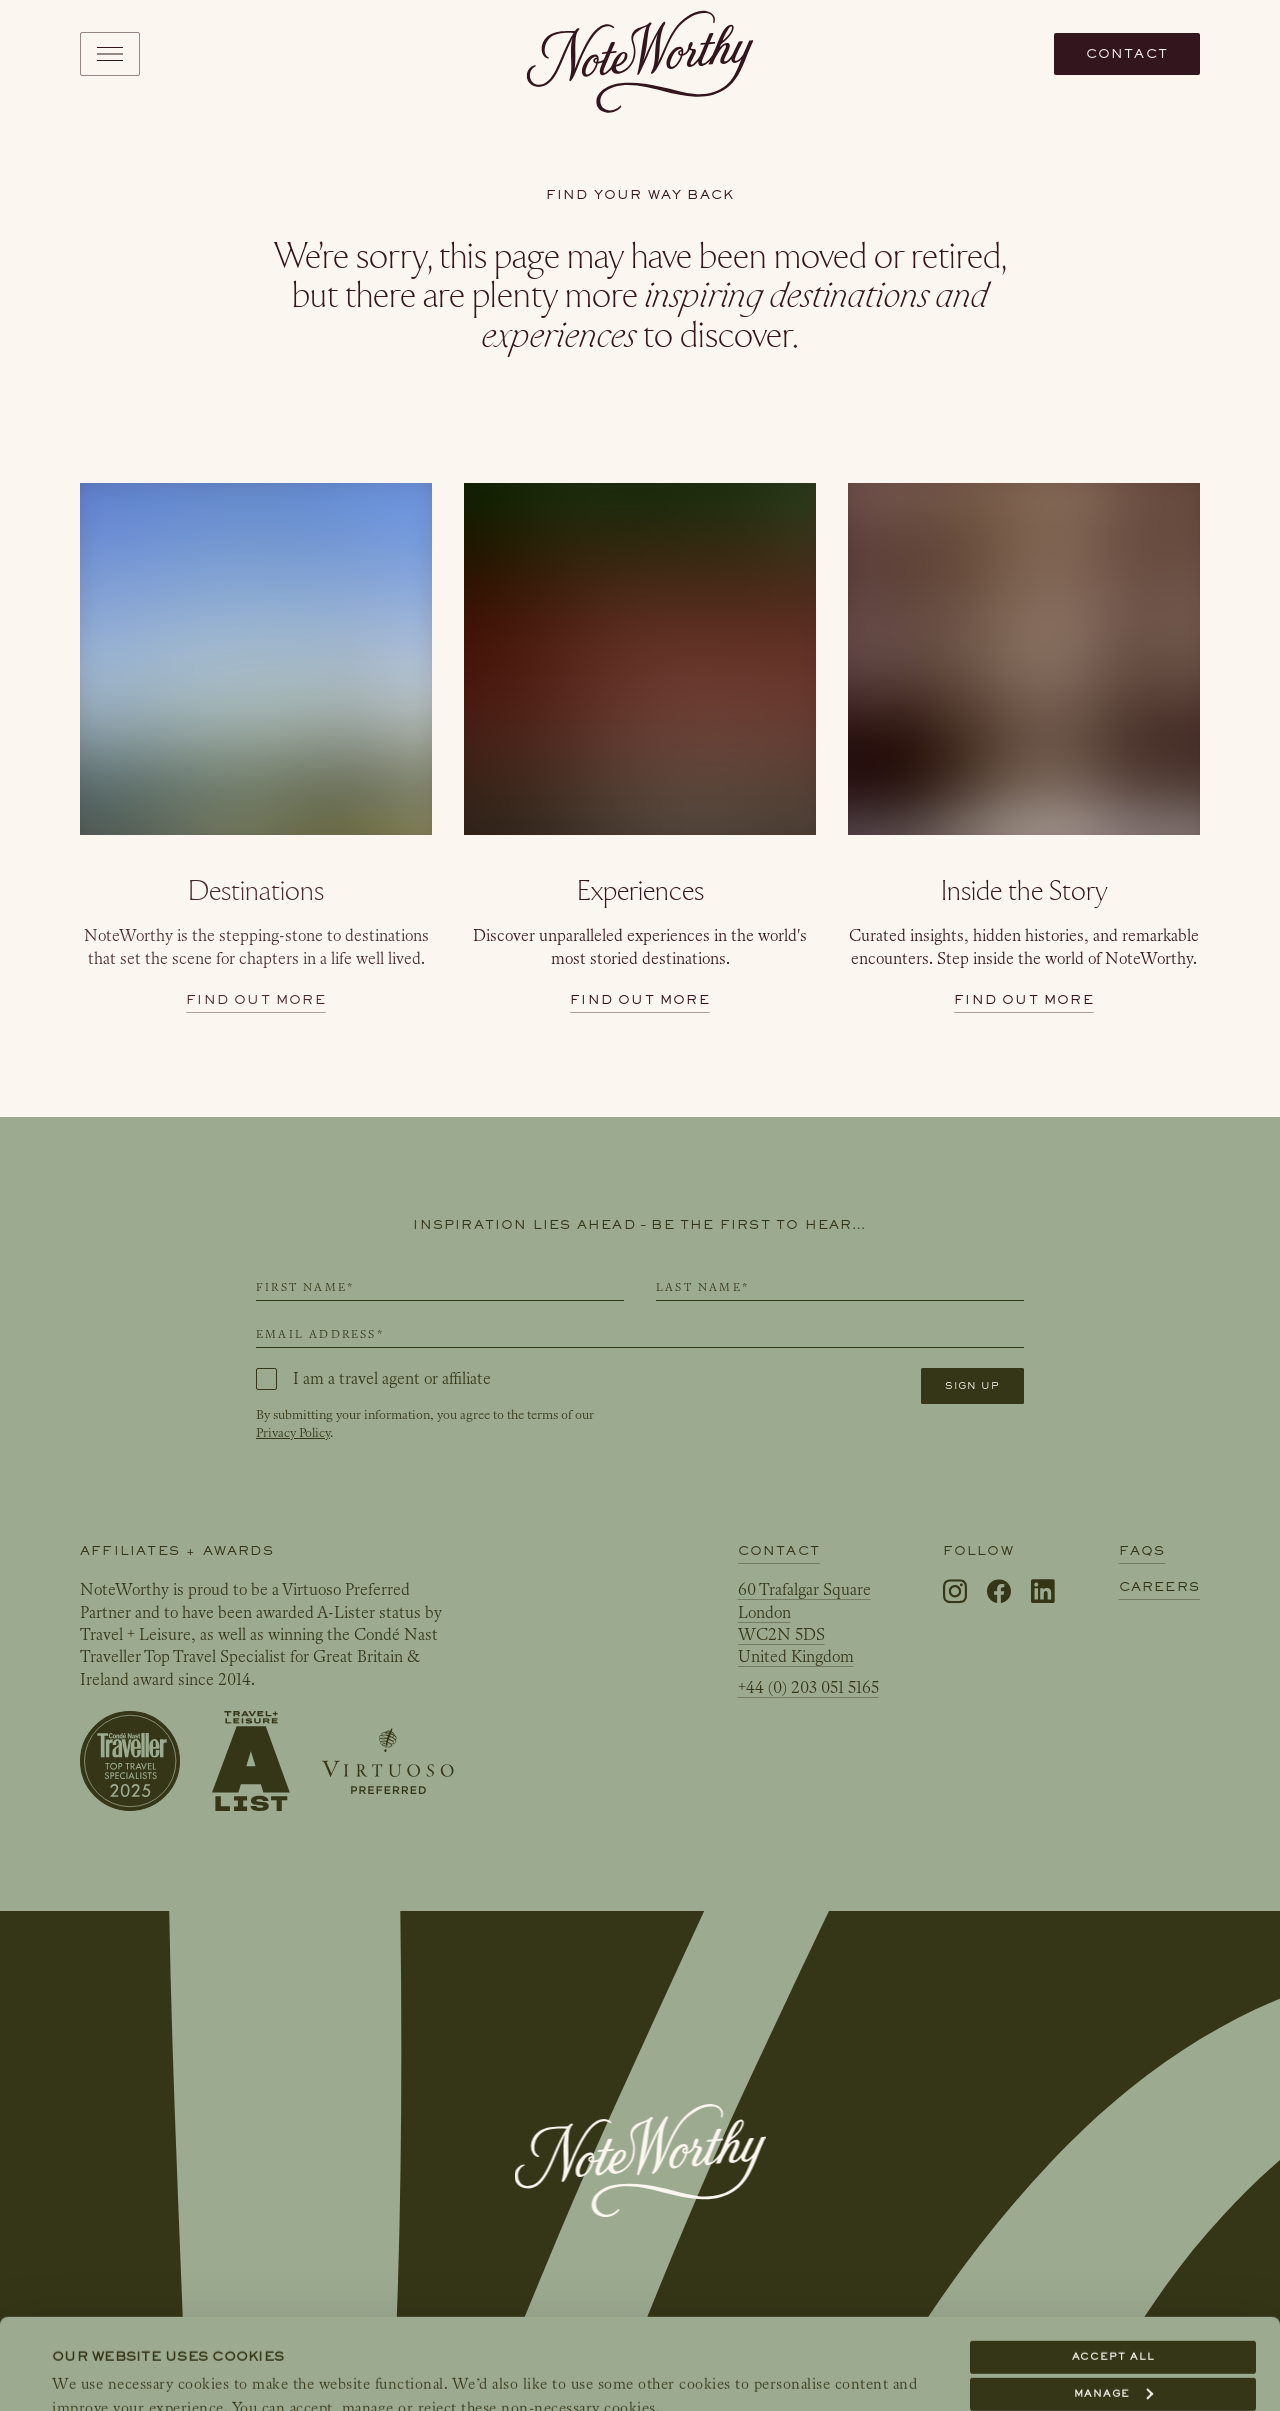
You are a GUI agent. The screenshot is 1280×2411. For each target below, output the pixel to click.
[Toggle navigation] (110, 54)
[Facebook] (999, 1592)
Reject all (1113, 2339)
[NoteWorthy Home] (640, 54)
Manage (1113, 2302)
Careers (1159, 1586)
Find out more (256, 999)
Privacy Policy (293, 1432)
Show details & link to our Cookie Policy (207, 2371)
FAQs (1142, 1550)
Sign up (972, 1385)
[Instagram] (955, 1592)
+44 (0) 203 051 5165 (808, 1687)
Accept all (1113, 2265)
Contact (1127, 53)
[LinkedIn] (1043, 1592)
